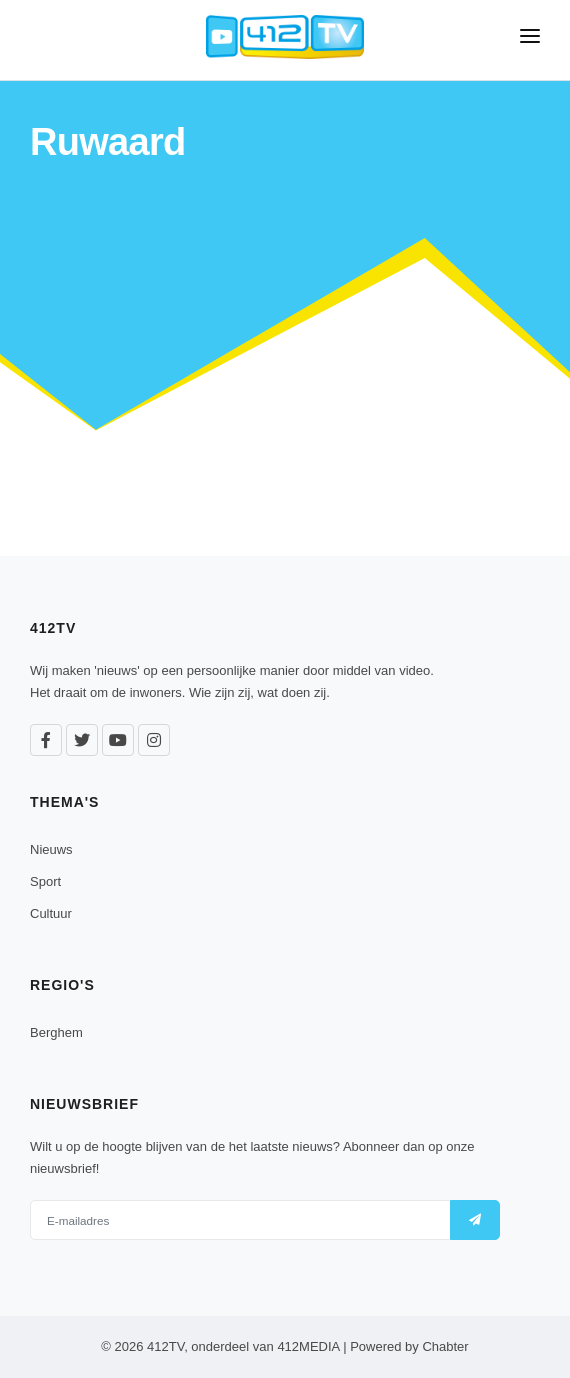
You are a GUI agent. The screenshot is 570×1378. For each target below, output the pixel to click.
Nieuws (51, 849)
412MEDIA (308, 1346)
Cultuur (51, 913)
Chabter (445, 1346)
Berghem (56, 1032)
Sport (45, 881)
